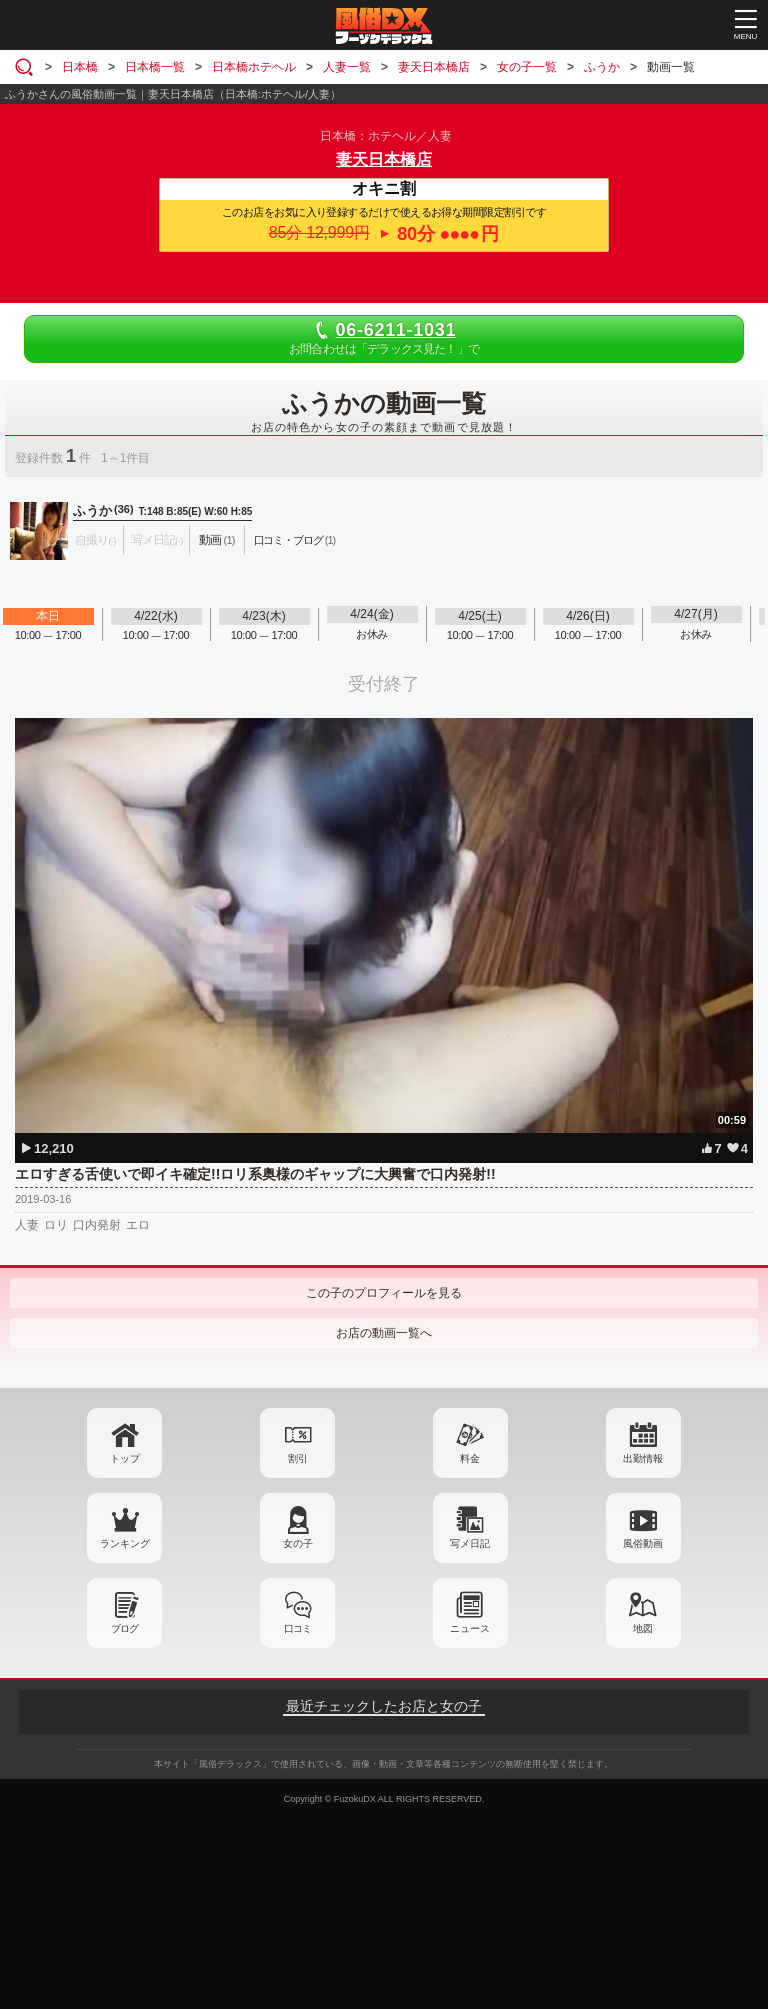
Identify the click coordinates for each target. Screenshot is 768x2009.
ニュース (470, 1628)
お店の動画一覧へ (384, 1333)
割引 (298, 1458)
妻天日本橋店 (384, 159)
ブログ (124, 1628)
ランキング (125, 1543)
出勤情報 (643, 1458)
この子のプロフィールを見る (384, 1293)
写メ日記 (470, 1543)
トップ (125, 1458)
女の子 (298, 1543)
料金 (470, 1458)
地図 (643, 1628)
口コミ (297, 1628)
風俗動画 (643, 1543)
